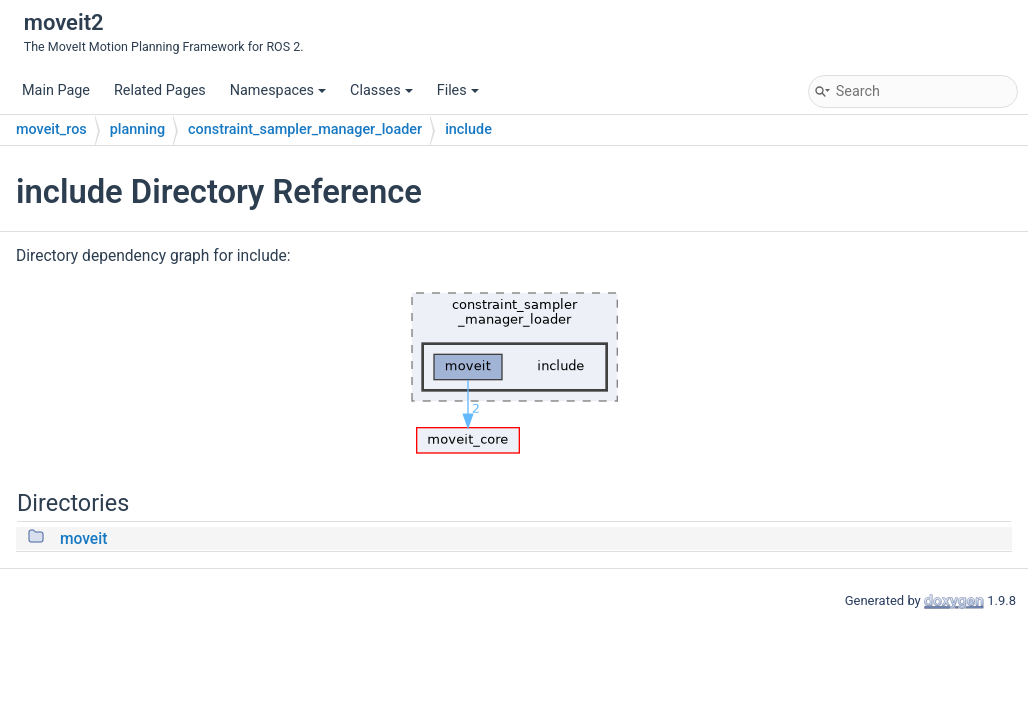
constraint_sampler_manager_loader (305, 129)
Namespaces (278, 90)
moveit (83, 539)
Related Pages (160, 90)
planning (137, 129)
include (468, 129)
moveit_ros (51, 129)
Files (458, 90)
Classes (381, 90)
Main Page (56, 90)
